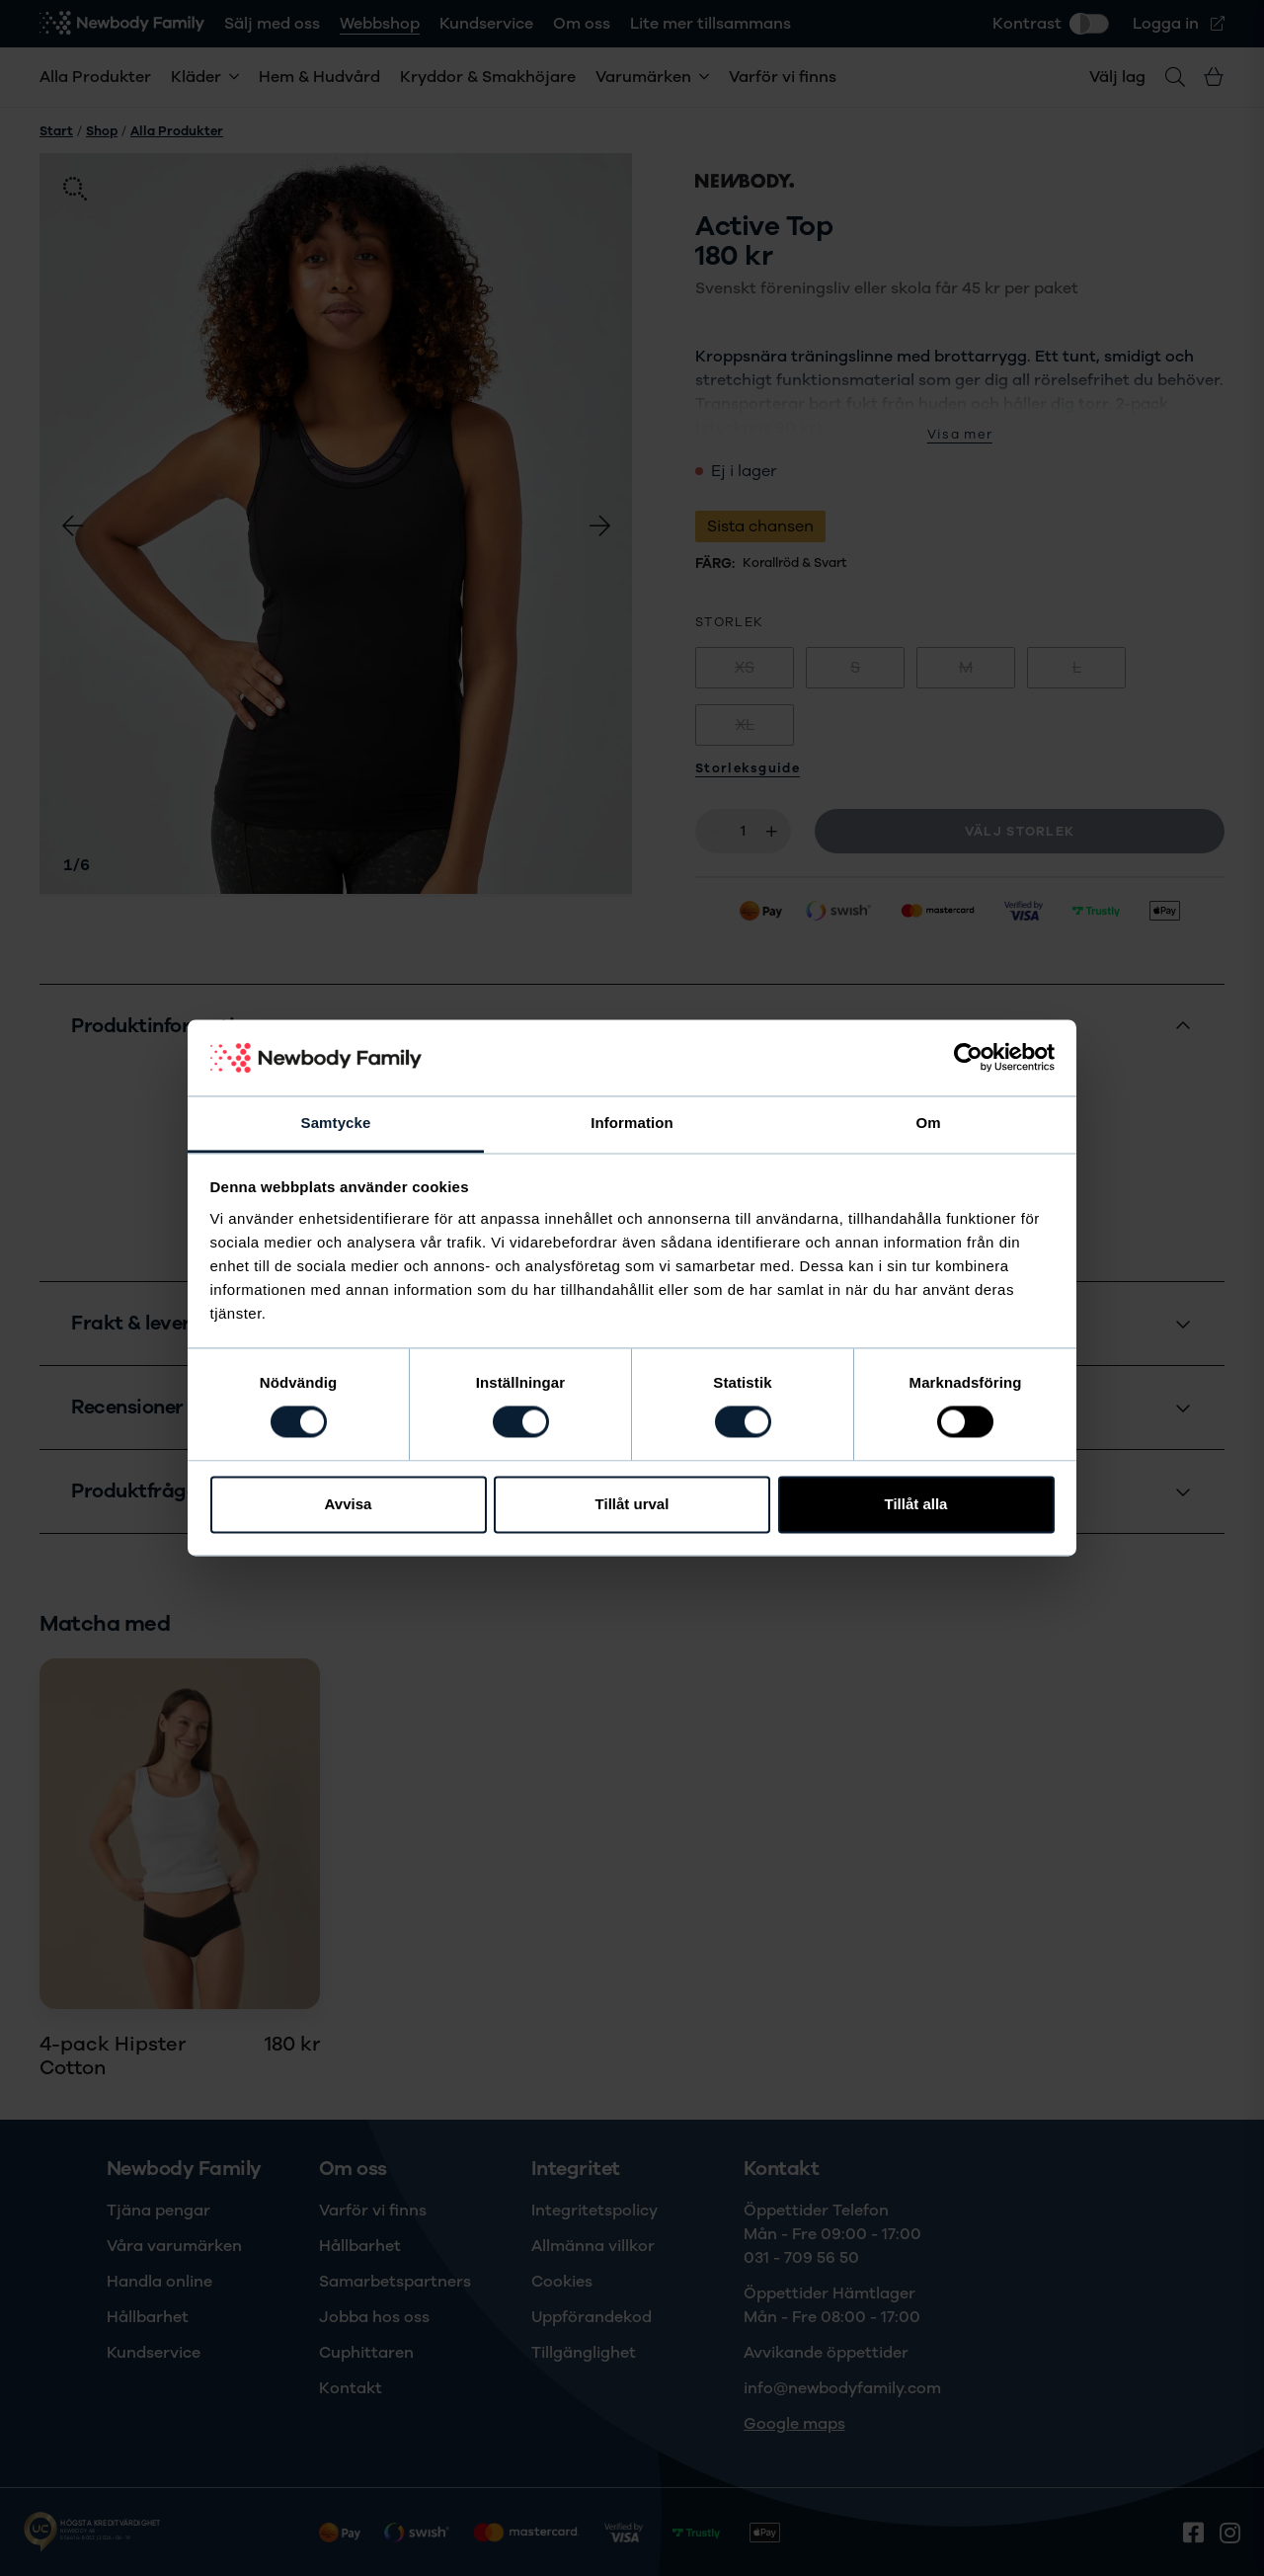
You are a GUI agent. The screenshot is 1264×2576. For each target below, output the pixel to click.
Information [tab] (632, 1122)
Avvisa (348, 1503)
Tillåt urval (632, 1503)
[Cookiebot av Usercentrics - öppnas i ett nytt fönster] (968, 1058)
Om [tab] (927, 1122)
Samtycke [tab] (336, 1122)
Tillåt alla (916, 1503)
